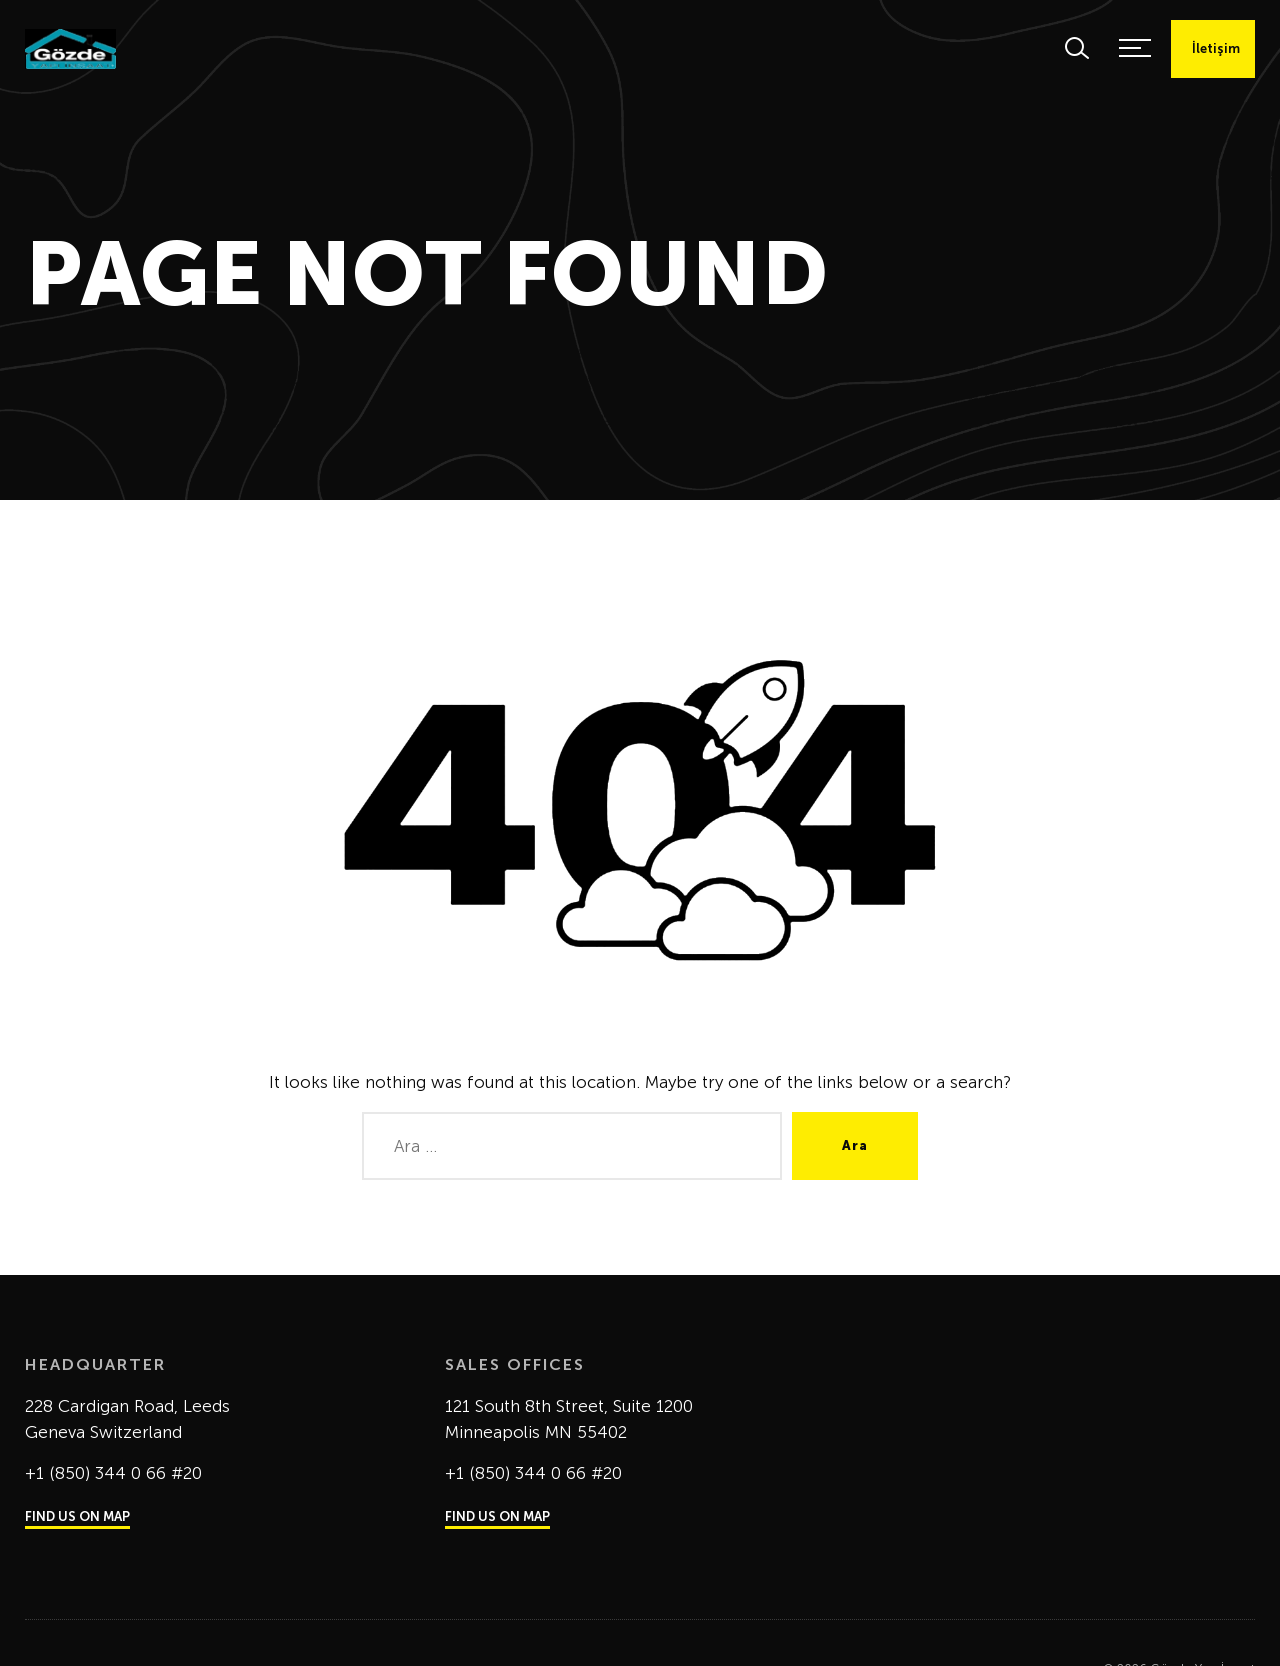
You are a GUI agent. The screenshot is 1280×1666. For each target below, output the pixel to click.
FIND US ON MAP (77, 1516)
